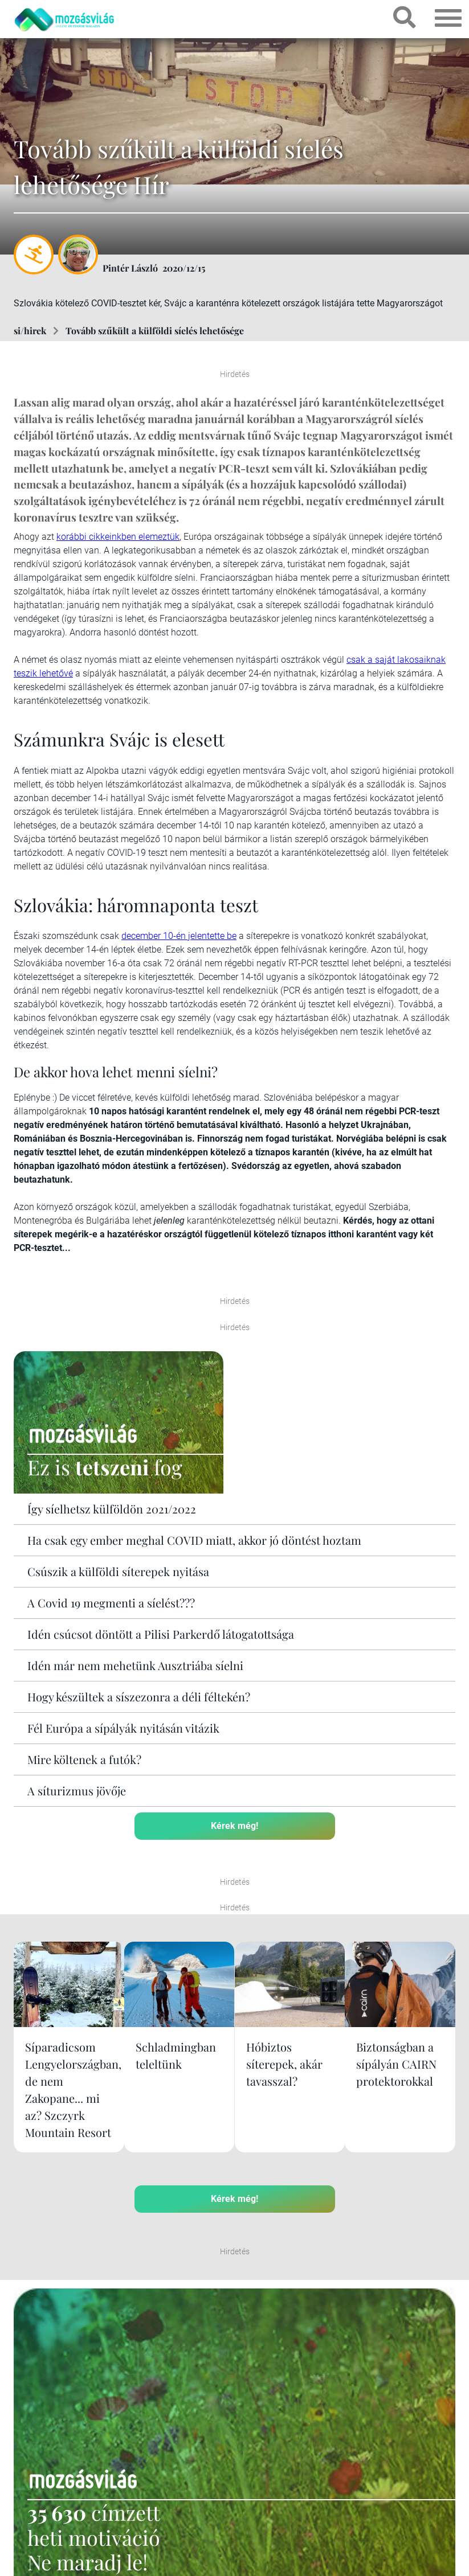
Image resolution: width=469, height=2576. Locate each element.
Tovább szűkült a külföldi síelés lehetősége (155, 331)
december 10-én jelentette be (178, 935)
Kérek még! (234, 1825)
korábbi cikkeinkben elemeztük (118, 536)
